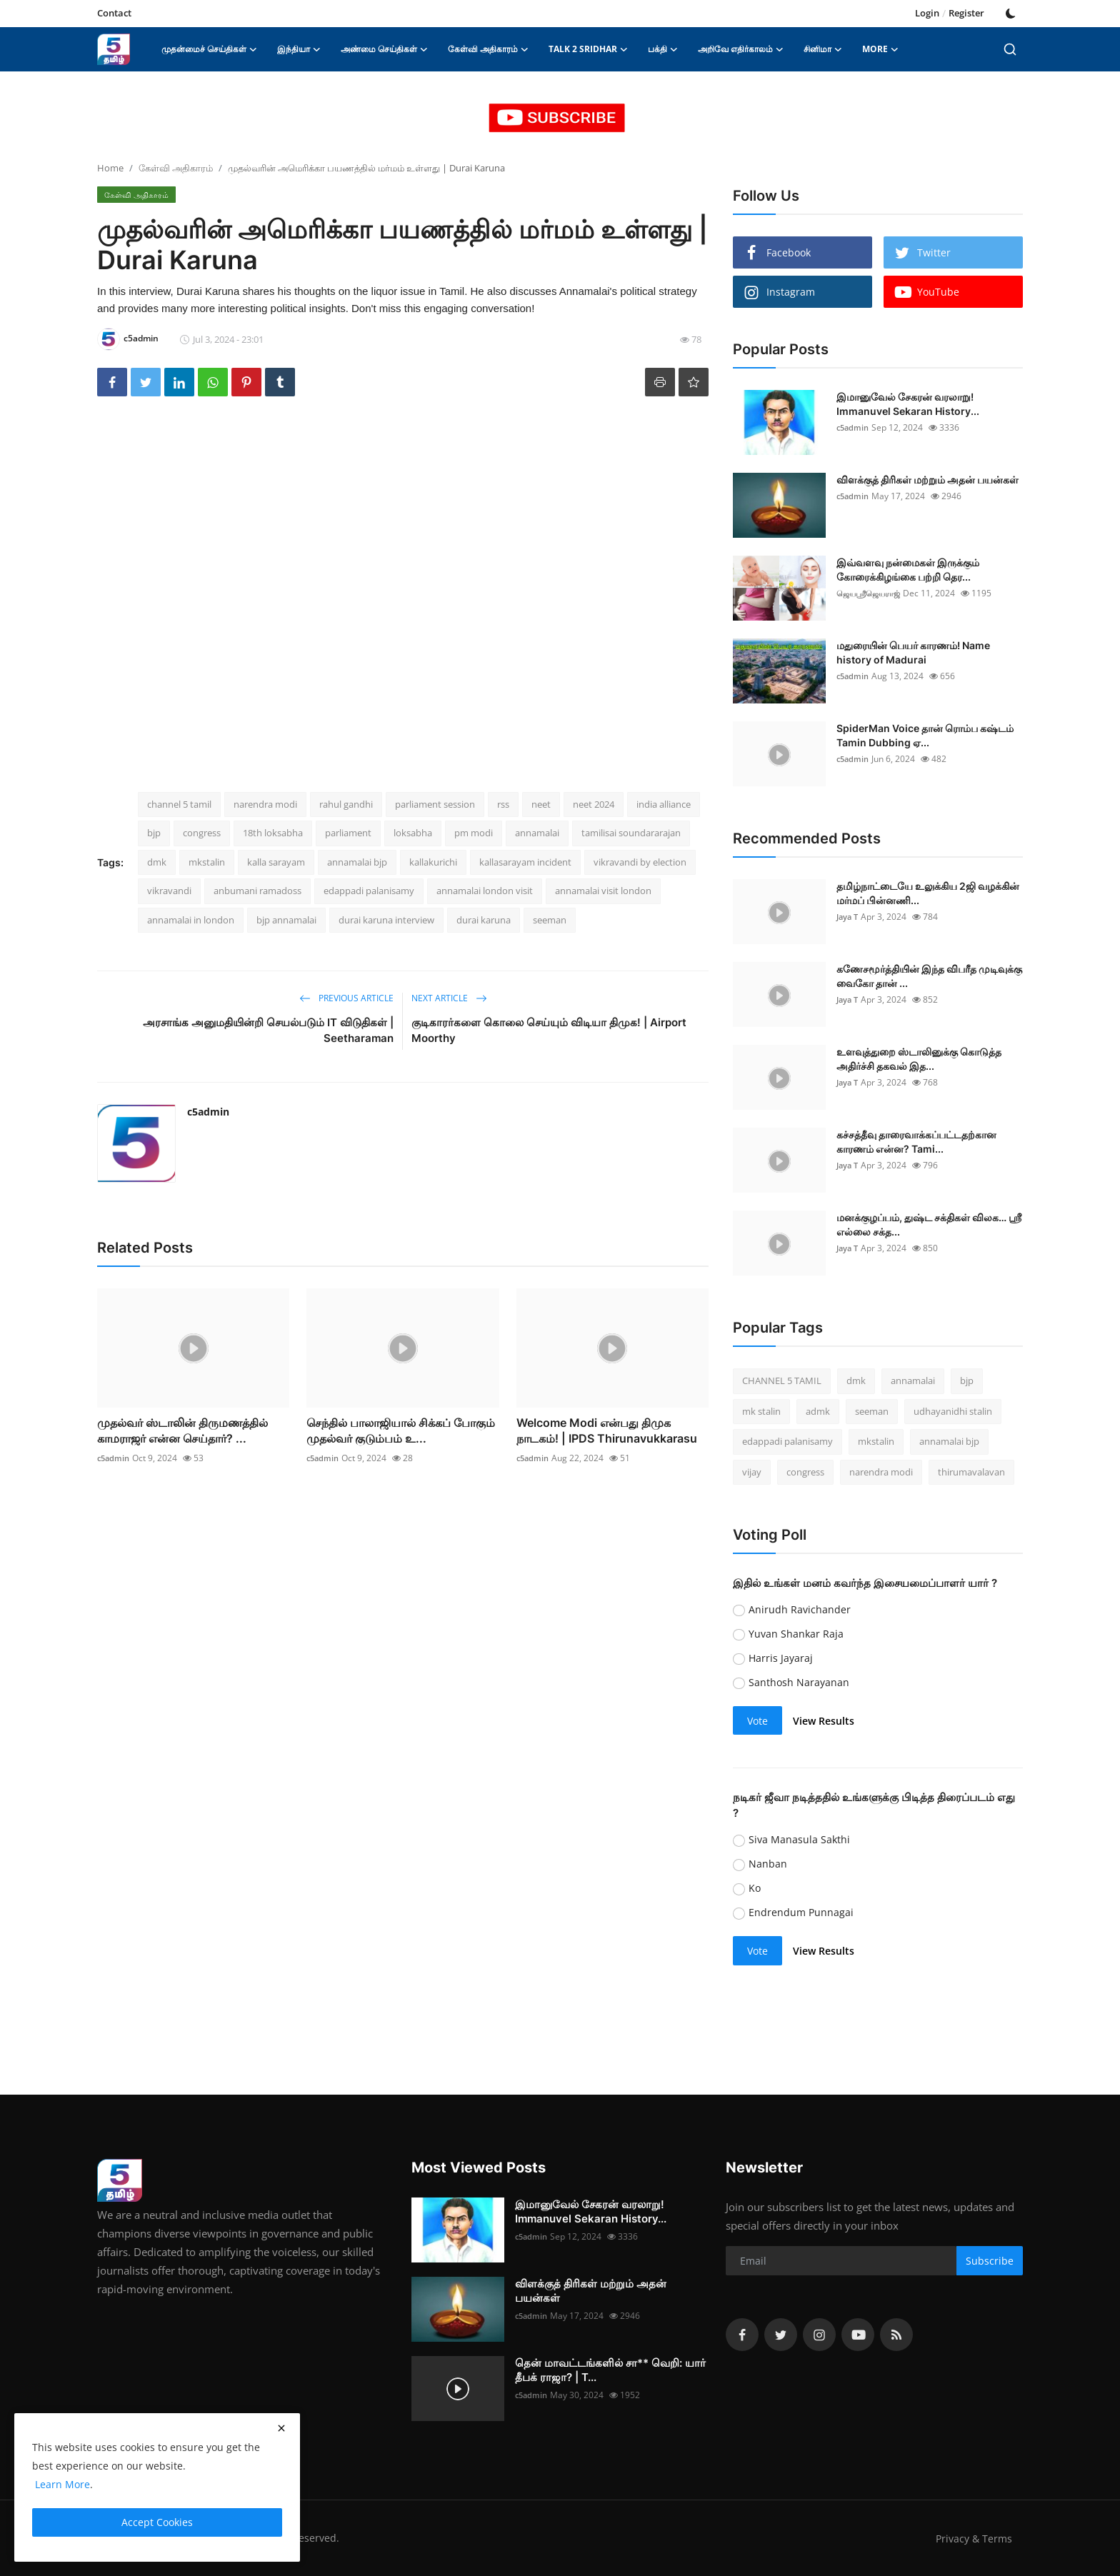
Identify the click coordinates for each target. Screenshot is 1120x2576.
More (880, 49)
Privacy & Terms (972, 2538)
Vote (757, 1721)
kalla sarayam (276, 862)
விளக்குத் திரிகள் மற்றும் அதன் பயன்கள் (927, 479)
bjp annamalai (286, 919)
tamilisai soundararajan (631, 832)
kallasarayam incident (525, 862)
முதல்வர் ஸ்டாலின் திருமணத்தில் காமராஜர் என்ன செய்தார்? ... (182, 1430)
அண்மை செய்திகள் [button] (384, 49)
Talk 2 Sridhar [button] (588, 49)
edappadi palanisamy (369, 890)
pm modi (473, 832)
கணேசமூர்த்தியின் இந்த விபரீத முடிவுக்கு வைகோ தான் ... (929, 976)
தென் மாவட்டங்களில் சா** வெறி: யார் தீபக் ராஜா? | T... (610, 2370)
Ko (755, 1888)
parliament (348, 832)
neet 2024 (593, 804)
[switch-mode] (1011, 14)
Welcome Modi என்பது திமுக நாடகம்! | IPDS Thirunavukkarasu (606, 1430)
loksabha (413, 832)
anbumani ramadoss (257, 890)
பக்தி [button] (663, 49)
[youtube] (857, 2334)
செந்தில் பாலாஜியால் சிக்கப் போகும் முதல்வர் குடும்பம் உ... (400, 1430)
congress (202, 832)
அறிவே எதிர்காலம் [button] (741, 49)
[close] (281, 2428)
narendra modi (265, 804)
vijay (751, 1471)
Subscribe (990, 2260)
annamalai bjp (357, 862)
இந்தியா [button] (299, 49)
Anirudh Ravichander (800, 1609)
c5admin (208, 1111)
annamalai (537, 832)
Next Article (449, 998)
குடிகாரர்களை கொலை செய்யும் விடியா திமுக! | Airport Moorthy (548, 1030)
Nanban (768, 1863)
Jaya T (848, 917)
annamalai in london (190, 919)
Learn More (61, 2484)
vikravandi (169, 890)
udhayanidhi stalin (953, 1411)
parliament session (435, 804)
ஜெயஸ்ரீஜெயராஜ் (870, 593)
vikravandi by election (640, 862)
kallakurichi (433, 862)
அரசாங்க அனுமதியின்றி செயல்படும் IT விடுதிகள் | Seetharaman (268, 1030)
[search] (1010, 49)
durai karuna (483, 919)
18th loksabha (273, 832)
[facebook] (742, 2334)
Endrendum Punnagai (801, 1912)
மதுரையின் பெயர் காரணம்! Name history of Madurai (913, 652)
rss (503, 804)
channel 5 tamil (179, 804)
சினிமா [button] (823, 49)
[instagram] (819, 2334)
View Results (823, 1721)
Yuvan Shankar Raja (796, 1633)
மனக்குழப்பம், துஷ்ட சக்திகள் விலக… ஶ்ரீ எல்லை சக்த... (928, 1224)
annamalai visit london (603, 890)
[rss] (896, 2334)
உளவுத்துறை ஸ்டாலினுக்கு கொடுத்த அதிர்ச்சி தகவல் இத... (918, 1059)
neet (541, 804)
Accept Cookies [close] (157, 2522)
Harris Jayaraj (781, 1658)
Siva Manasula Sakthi (799, 1839)
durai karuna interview (386, 919)
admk (818, 1411)
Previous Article (346, 998)
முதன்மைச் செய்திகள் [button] (209, 49)
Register (966, 12)
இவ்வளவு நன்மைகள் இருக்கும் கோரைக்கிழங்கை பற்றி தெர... (907, 569)
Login (927, 12)
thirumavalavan (971, 1471)
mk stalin (761, 1411)
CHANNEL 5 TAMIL (781, 1380)
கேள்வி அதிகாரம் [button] (488, 49)
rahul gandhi (346, 804)
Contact (114, 12)
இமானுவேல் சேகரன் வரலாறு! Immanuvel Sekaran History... (907, 404)
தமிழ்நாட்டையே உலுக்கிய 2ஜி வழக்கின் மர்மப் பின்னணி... (927, 893)
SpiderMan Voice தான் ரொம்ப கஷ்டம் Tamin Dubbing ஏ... (925, 735)
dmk (156, 862)
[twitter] (780, 2334)
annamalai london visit (484, 890)
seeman (549, 919)
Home (110, 167)
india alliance (663, 804)
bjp (154, 832)
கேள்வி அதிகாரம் (176, 167)
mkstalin (207, 862)
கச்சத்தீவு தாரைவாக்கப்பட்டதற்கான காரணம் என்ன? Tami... (916, 1141)
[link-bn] (560, 118)
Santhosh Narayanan (799, 1682)
